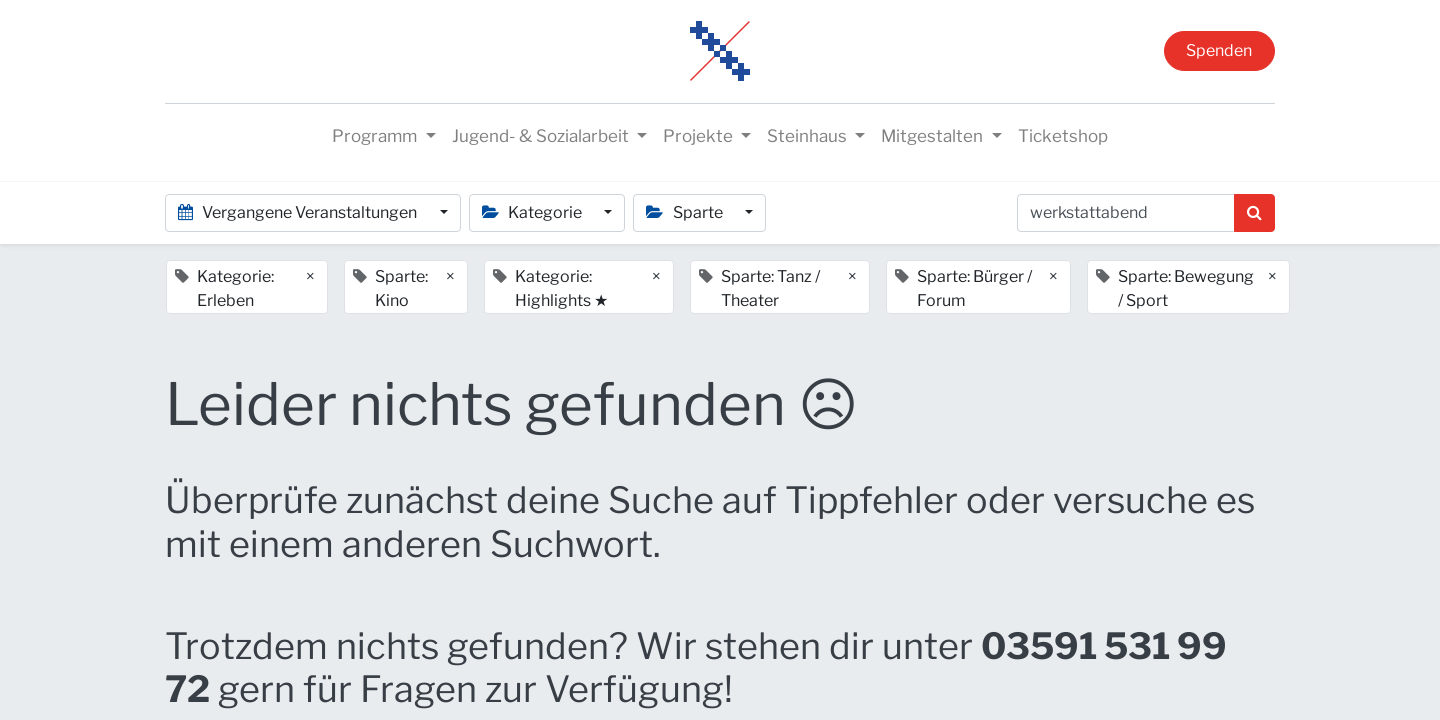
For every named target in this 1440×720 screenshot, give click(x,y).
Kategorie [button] (533, 212)
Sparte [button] (685, 212)
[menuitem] (1063, 137)
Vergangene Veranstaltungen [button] (299, 212)
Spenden (1219, 50)
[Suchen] (1254, 213)
